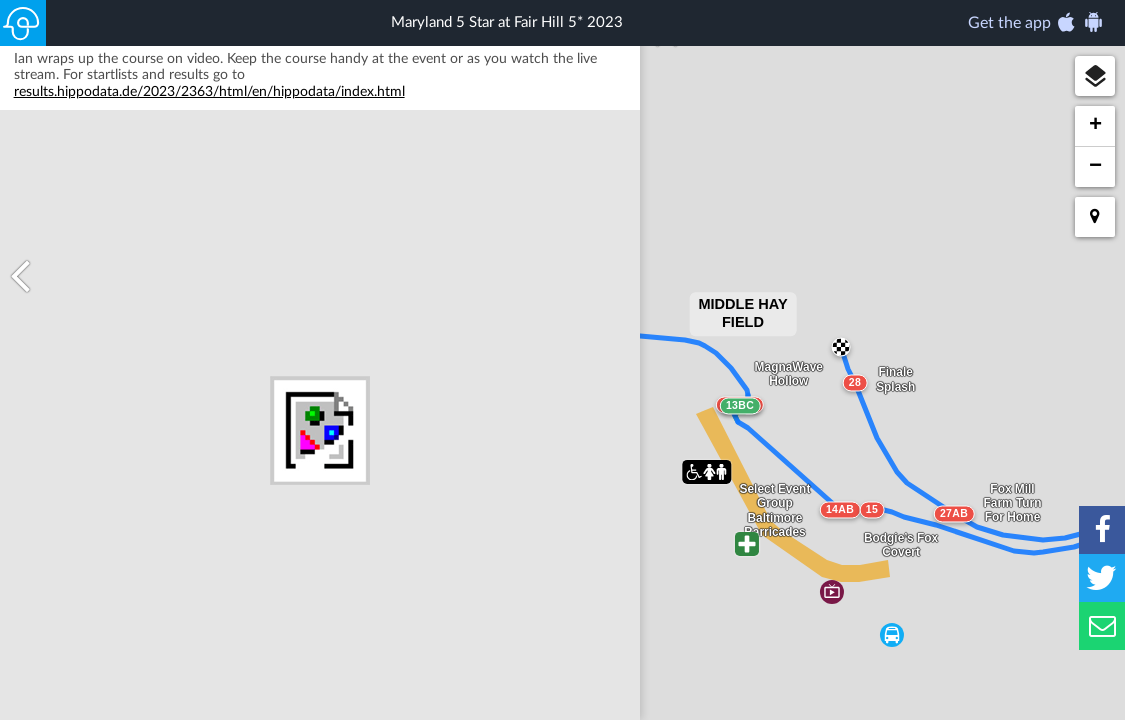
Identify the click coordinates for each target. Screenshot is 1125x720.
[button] (1095, 76)
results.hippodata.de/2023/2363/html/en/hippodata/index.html (209, 131)
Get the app (1036, 22)
